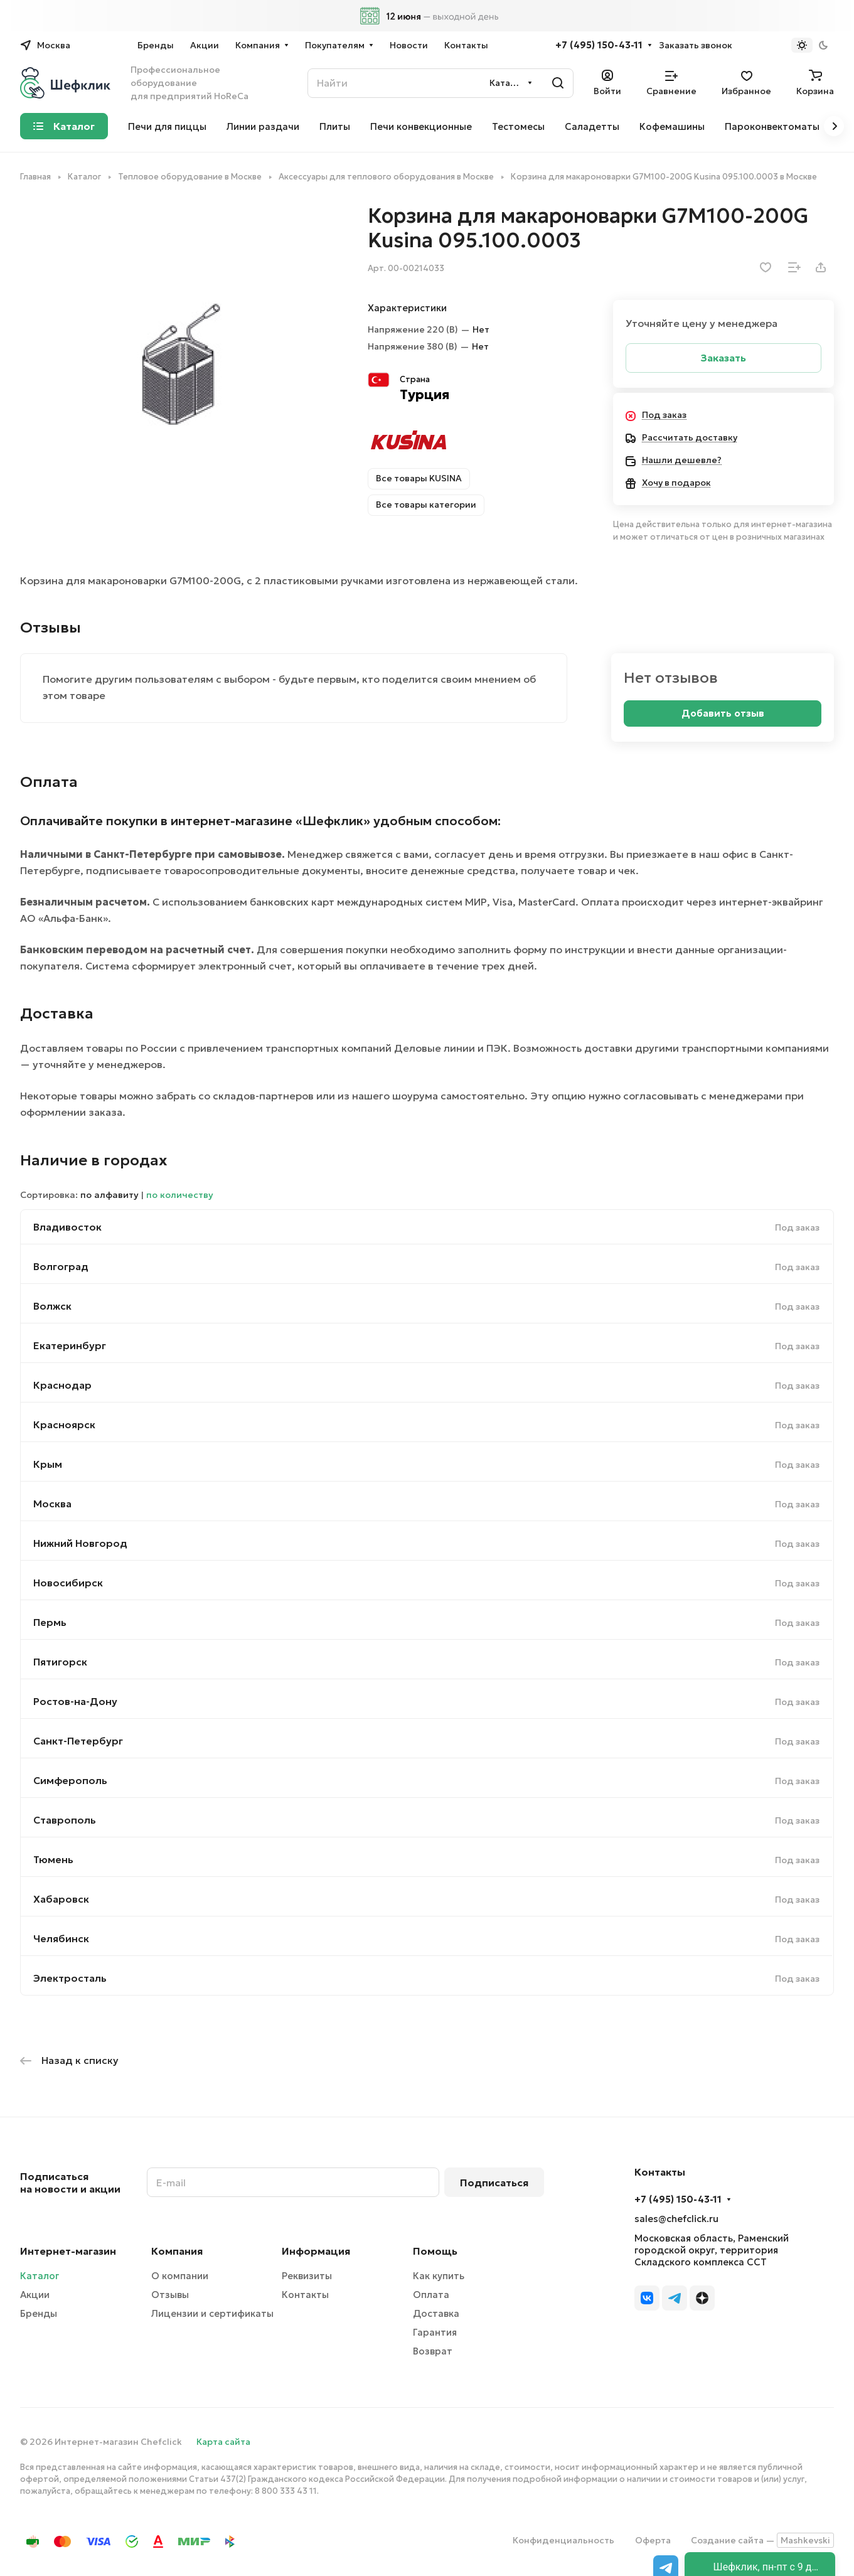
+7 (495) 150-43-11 (599, 45)
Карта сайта (223, 2441)
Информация (316, 2251)
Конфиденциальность (563, 2540)
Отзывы (170, 2295)
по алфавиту (109, 1194)
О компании (179, 2276)
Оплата (431, 2295)
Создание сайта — (762, 2540)
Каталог (39, 2276)
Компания (177, 2251)
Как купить (438, 2276)
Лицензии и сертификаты (212, 2313)
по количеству (179, 1194)
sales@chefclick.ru (676, 2219)
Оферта (653, 2540)
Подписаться (494, 2182)
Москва (52, 1503)
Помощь (435, 2251)
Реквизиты (307, 2276)
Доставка (436, 2313)
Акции (35, 2295)
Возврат (432, 2351)
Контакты (305, 2295)
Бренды (38, 2313)
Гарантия (435, 2332)
